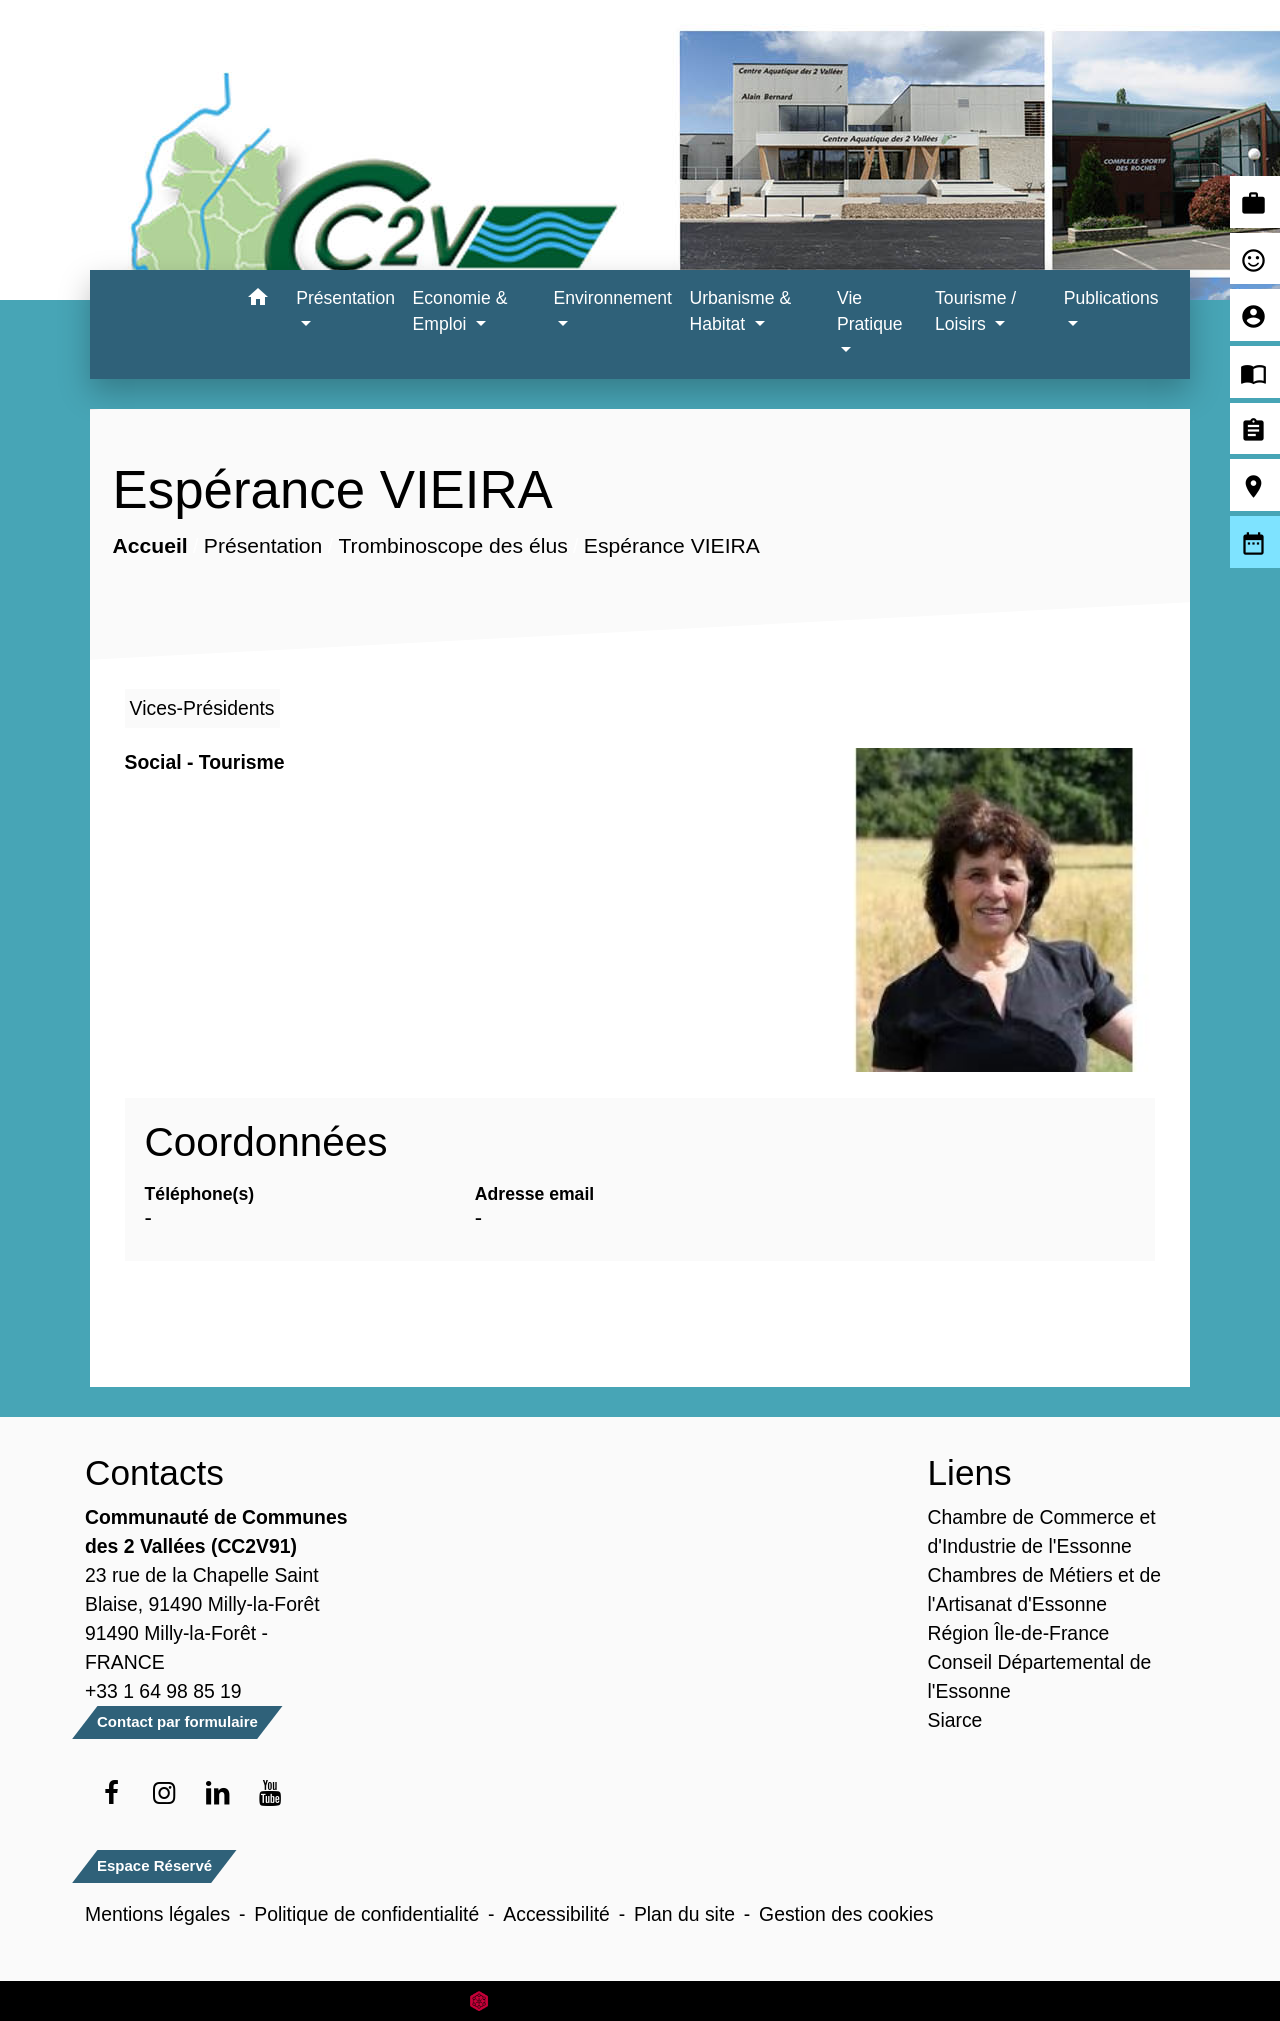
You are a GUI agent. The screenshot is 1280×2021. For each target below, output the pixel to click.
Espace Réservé (154, 1865)
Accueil (149, 545)
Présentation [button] (345, 298)
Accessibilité (556, 1914)
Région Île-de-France (1019, 1633)
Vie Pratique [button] (870, 311)
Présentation (262, 545)
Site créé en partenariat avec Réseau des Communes (640, 2000)
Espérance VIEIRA (671, 545)
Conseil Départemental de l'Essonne (1040, 1676)
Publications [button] (1111, 298)
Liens (970, 1472)
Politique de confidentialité (366, 1914)
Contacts (154, 1472)
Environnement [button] (613, 298)
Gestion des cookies (846, 1914)
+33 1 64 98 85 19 (163, 1691)
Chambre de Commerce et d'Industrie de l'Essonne (1042, 1531)
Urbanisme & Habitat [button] (740, 311)
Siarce (955, 1720)
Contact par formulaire (177, 1721)
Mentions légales (157, 1914)
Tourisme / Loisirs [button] (975, 311)
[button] (257, 300)
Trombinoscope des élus (452, 545)
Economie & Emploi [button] (460, 311)
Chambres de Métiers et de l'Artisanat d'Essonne (1045, 1589)
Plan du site (684, 1914)
